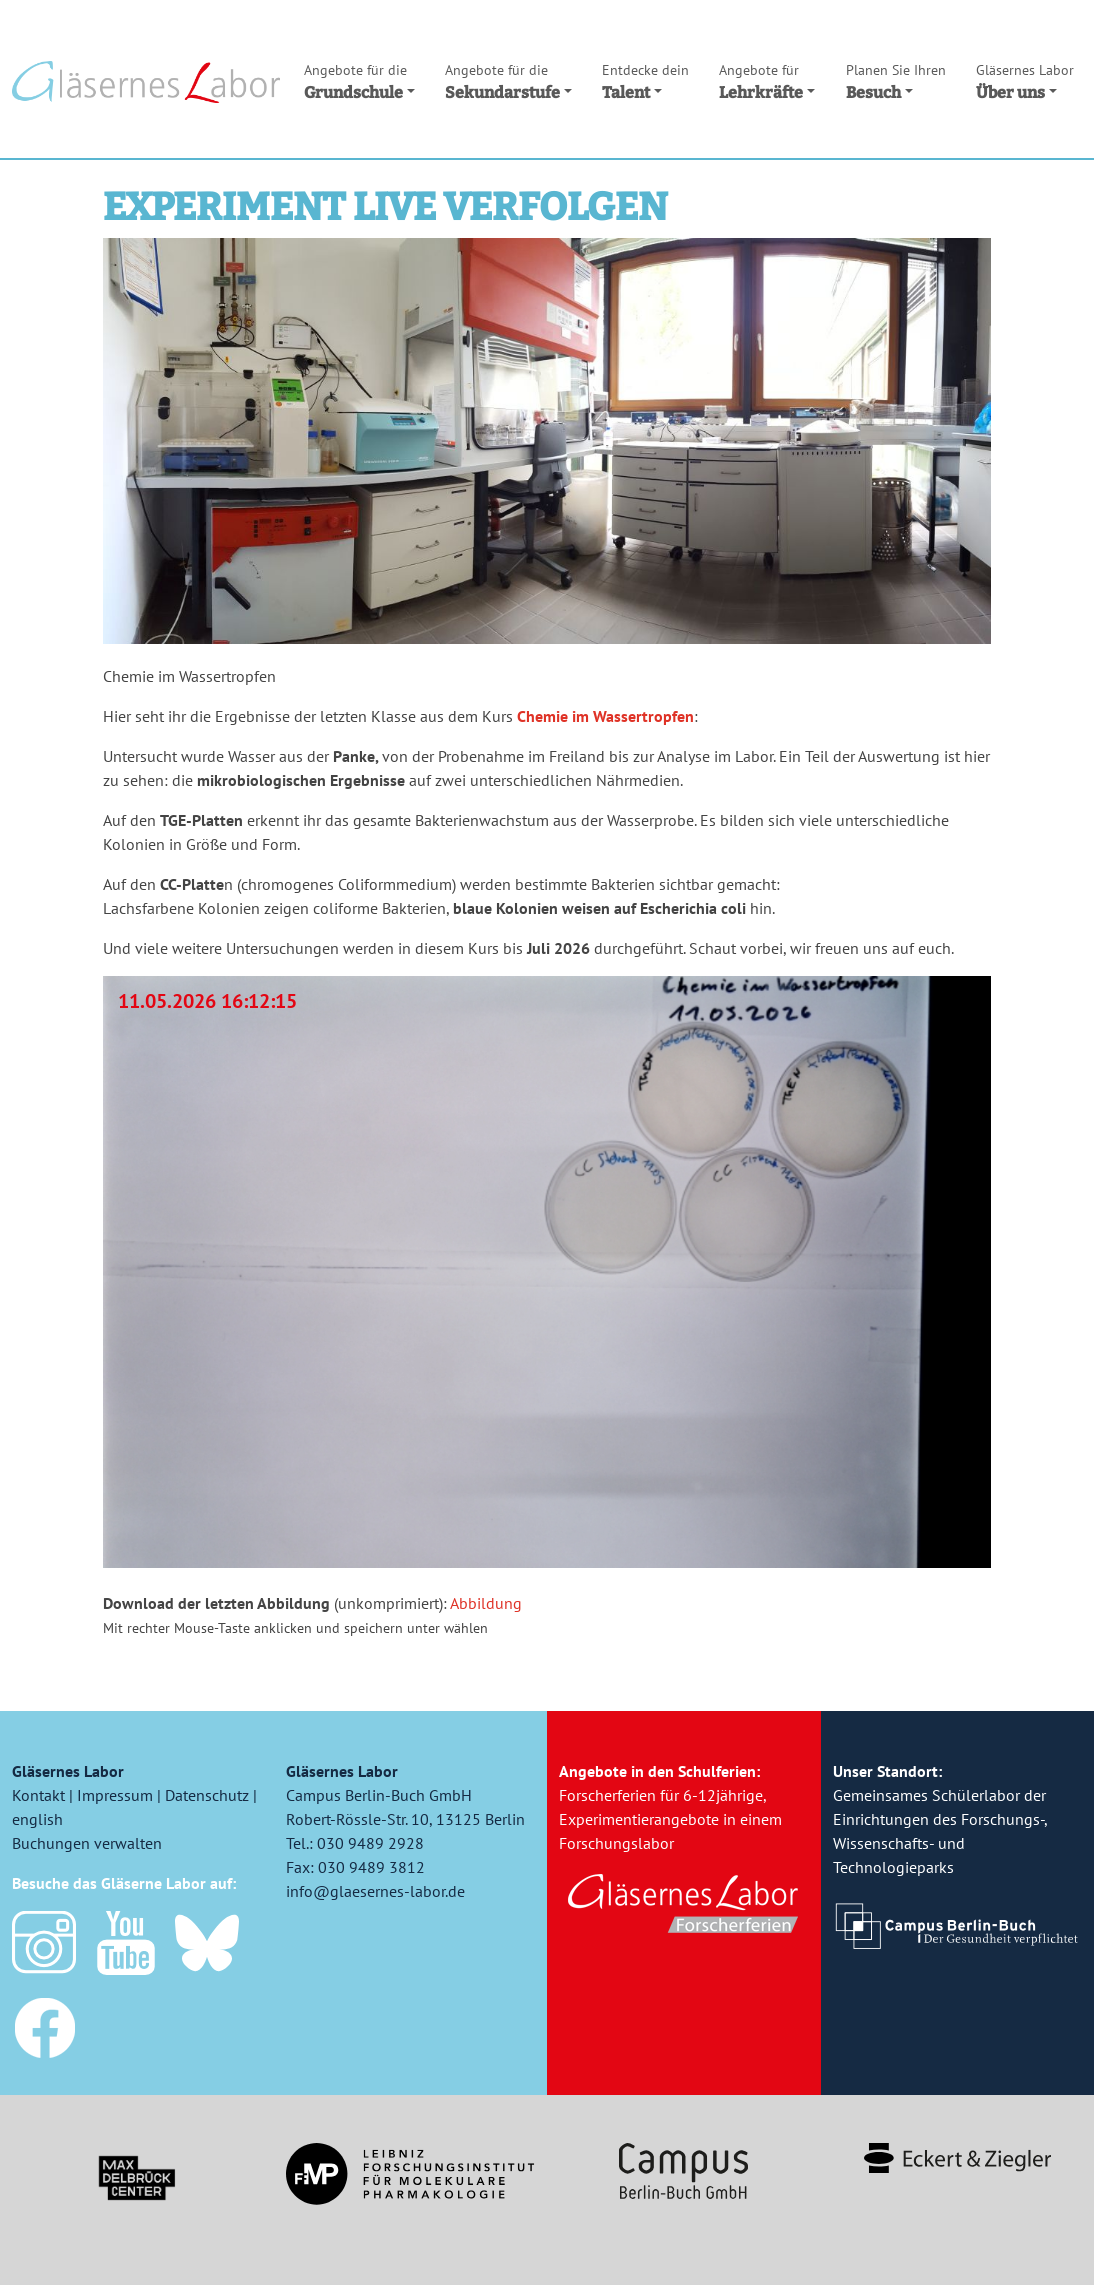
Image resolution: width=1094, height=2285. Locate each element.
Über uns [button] (1025, 81)
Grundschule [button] (359, 81)
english (37, 1819)
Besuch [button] (896, 81)
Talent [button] (645, 81)
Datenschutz (207, 1795)
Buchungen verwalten (87, 1843)
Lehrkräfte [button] (767, 81)
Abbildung (486, 1603)
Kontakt (38, 1795)
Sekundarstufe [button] (508, 81)
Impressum (115, 1795)
